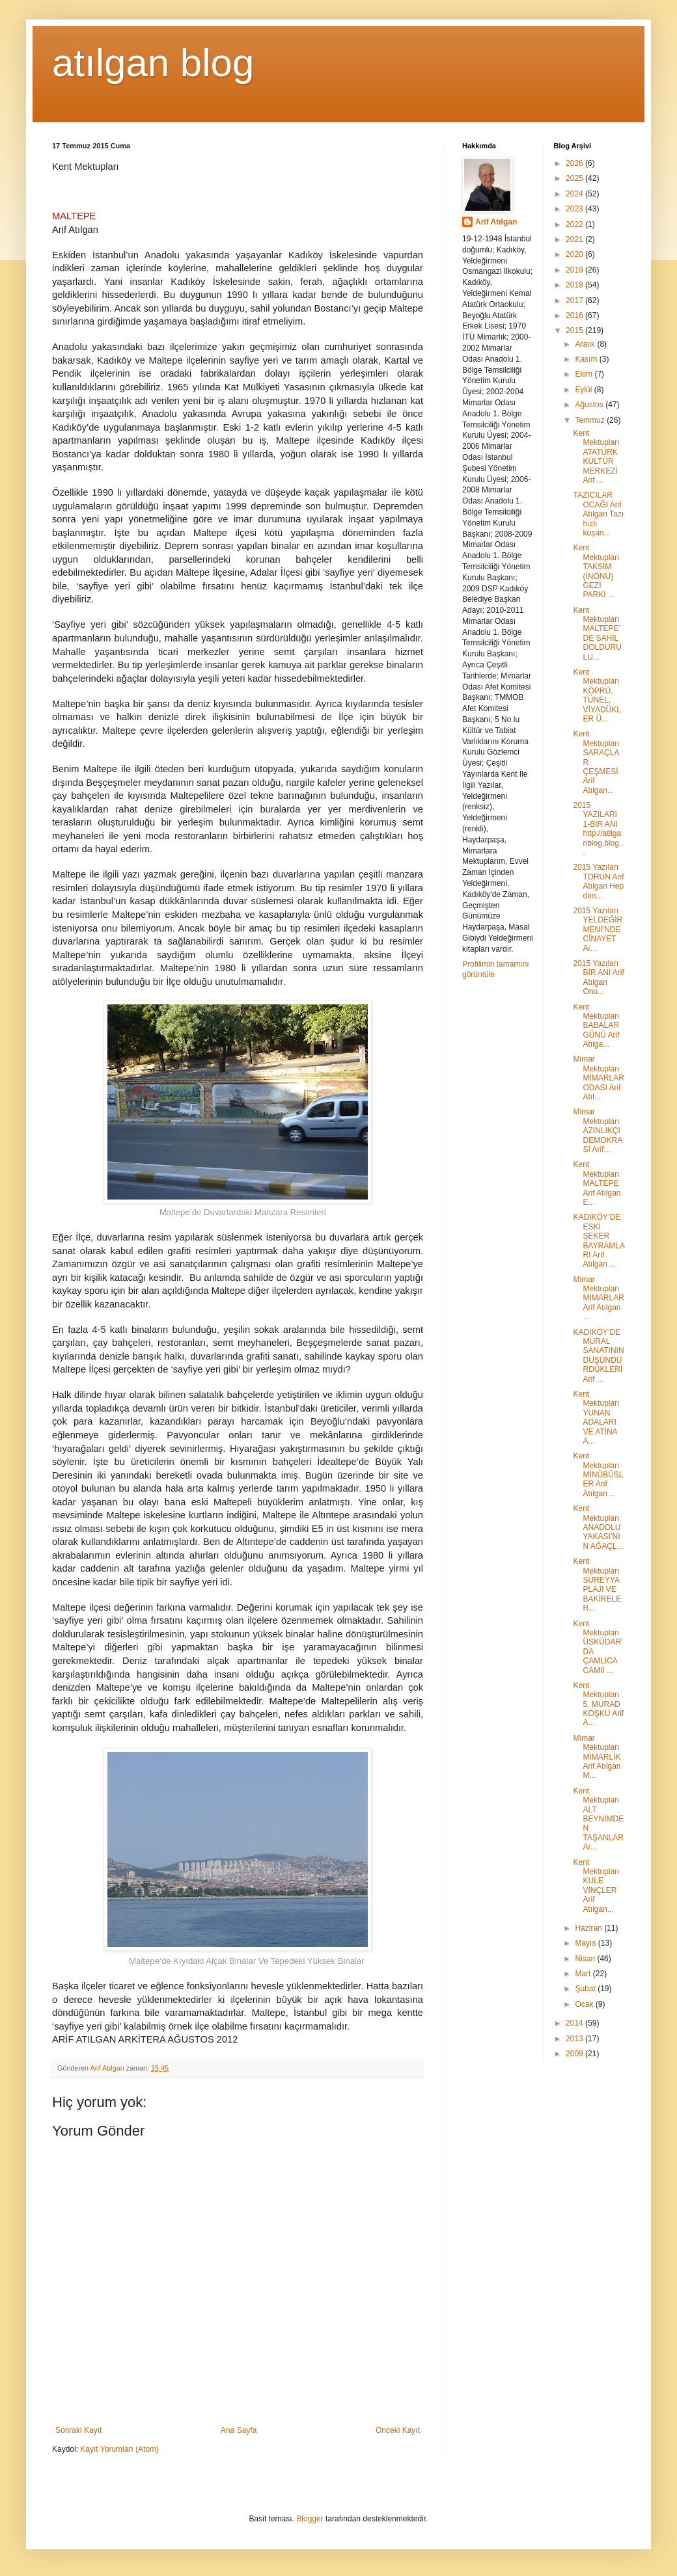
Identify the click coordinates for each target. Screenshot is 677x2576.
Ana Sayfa (238, 2430)
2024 (575, 193)
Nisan (586, 1958)
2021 (575, 239)
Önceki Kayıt (398, 2430)
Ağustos (590, 404)
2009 (575, 2053)
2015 (575, 330)
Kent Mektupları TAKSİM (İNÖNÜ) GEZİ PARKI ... (596, 571)
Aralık (586, 344)
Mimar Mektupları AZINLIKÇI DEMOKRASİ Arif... (597, 1130)
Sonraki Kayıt (78, 2430)
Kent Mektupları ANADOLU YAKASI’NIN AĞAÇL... (598, 1527)
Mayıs (586, 1943)
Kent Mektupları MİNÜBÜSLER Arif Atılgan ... (598, 1474)
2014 (575, 2023)
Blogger (309, 2518)
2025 (575, 178)
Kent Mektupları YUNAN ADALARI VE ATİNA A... (596, 1417)
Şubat (586, 1988)
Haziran (589, 1928)
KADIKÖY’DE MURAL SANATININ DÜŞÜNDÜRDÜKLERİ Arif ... (598, 1356)
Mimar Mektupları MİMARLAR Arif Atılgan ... (598, 1298)
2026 (575, 163)
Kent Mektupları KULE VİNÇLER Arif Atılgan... (596, 1886)
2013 (575, 2038)
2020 (575, 254)
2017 (575, 300)
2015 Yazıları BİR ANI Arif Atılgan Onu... (598, 977)
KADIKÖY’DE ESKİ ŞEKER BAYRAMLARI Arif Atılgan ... (598, 1240)
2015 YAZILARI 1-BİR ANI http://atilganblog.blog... (598, 829)
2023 (575, 208)
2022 (575, 224)
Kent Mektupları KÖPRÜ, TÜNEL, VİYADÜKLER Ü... (596, 695)
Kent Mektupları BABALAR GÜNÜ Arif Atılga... (596, 1025)
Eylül (584, 389)
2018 (575, 284)
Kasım (587, 359)
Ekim (584, 374)
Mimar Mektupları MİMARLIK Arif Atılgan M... (596, 1757)
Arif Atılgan (496, 221)
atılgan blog (153, 63)
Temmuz (591, 420)
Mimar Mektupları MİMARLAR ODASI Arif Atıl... (598, 1077)
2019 (575, 270)
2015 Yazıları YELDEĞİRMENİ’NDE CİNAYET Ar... (597, 929)
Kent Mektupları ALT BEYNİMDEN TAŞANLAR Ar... (598, 1818)
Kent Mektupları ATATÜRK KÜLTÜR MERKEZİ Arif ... (596, 457)
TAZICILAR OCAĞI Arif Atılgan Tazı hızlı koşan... (598, 513)
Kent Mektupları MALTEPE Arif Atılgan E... (596, 1183)
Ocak (585, 2004)
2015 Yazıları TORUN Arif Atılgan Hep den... (598, 881)
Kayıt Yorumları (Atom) (119, 2449)
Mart (583, 1973)
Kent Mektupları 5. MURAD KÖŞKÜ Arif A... (598, 1704)
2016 (575, 315)
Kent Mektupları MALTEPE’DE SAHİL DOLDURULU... (597, 634)
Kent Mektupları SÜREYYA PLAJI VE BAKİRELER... (597, 1585)
